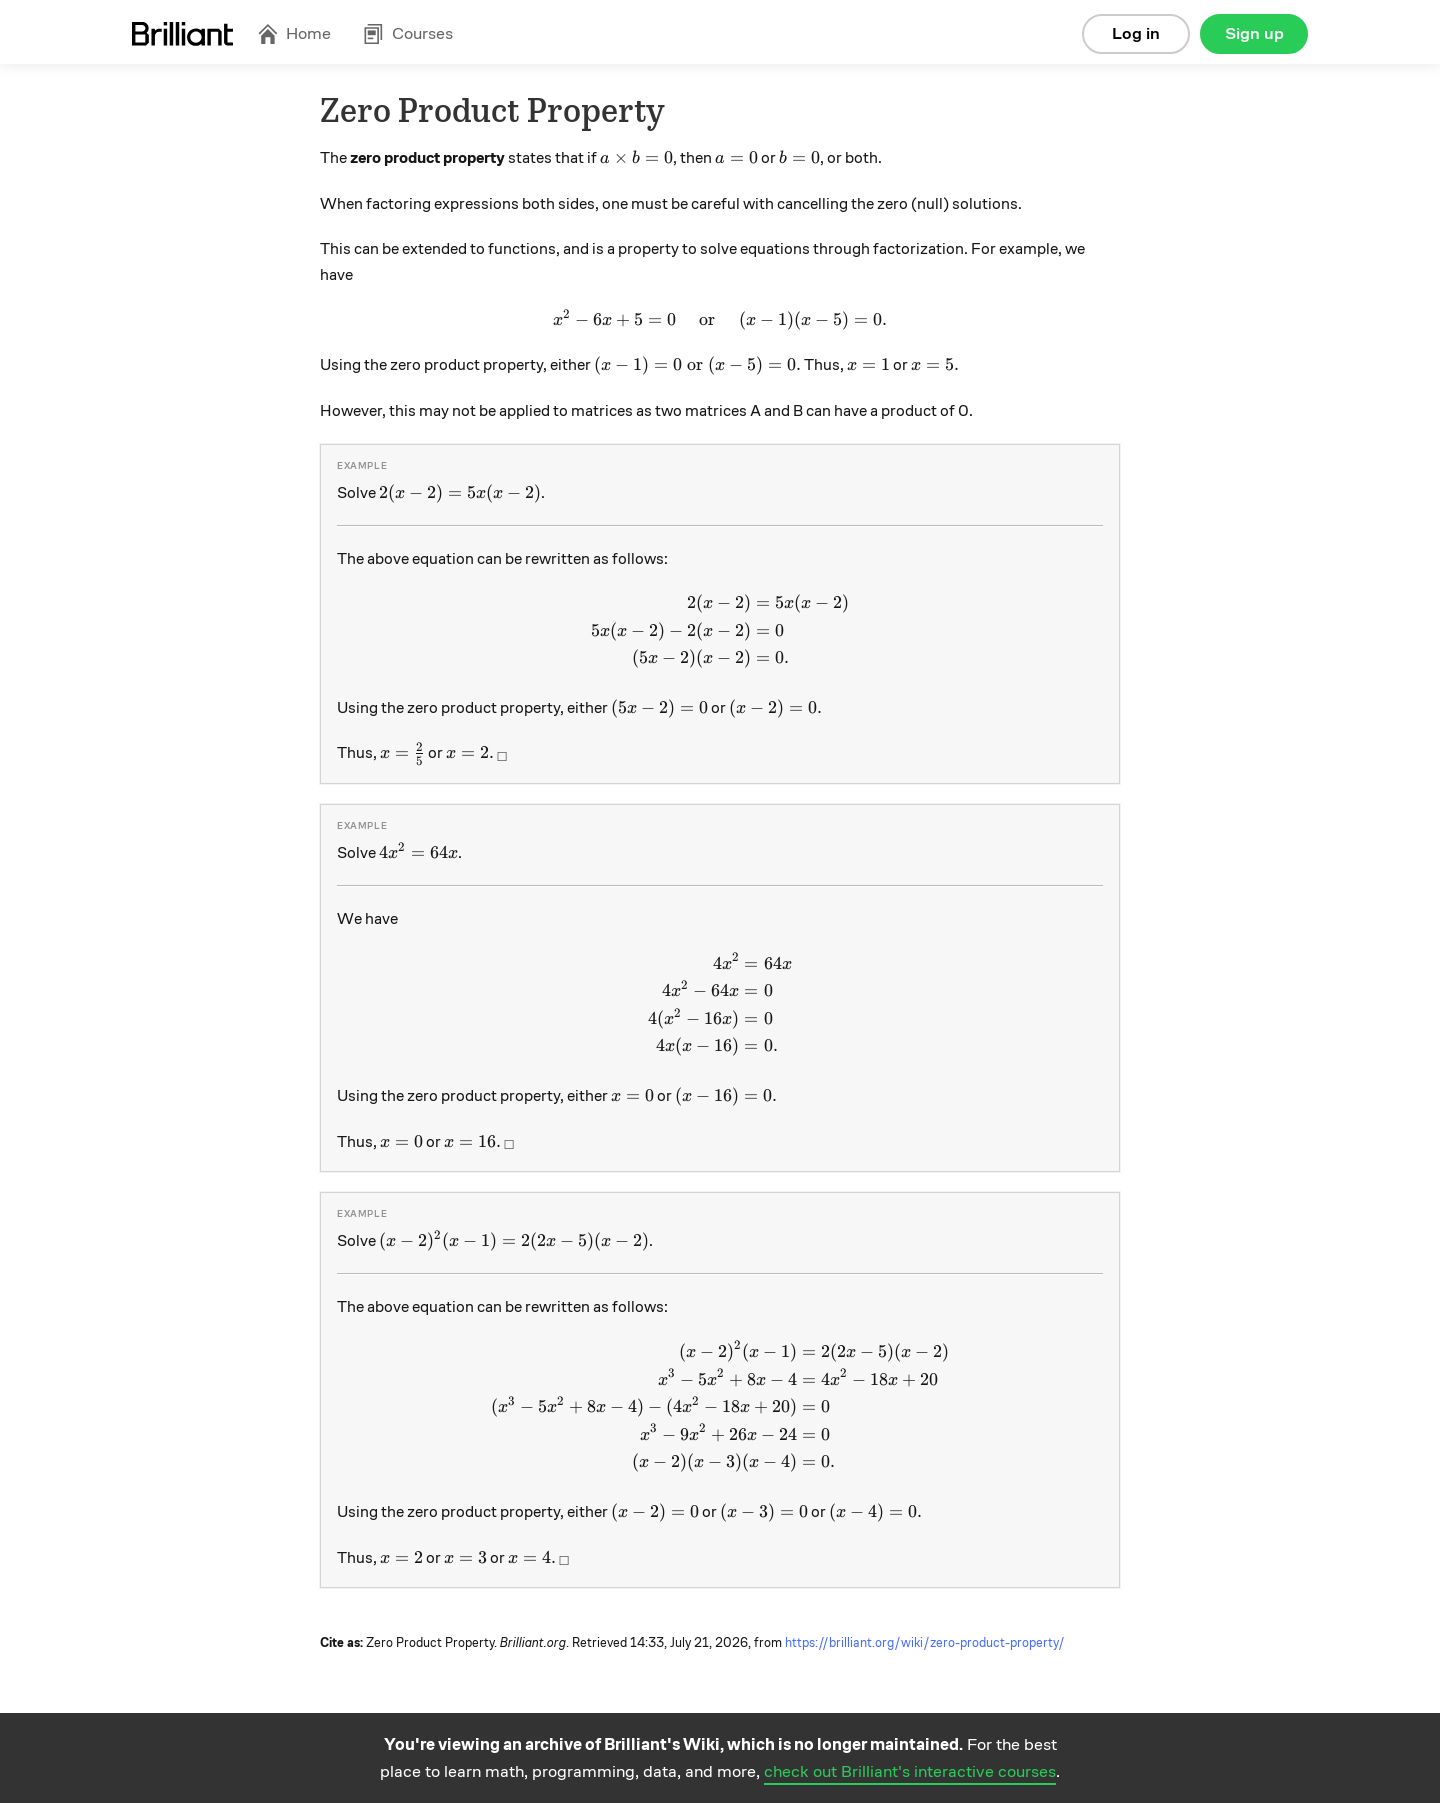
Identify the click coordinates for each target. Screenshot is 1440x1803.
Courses (408, 33)
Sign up (1254, 33)
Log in (1136, 33)
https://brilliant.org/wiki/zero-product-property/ (925, 1643)
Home (294, 33)
